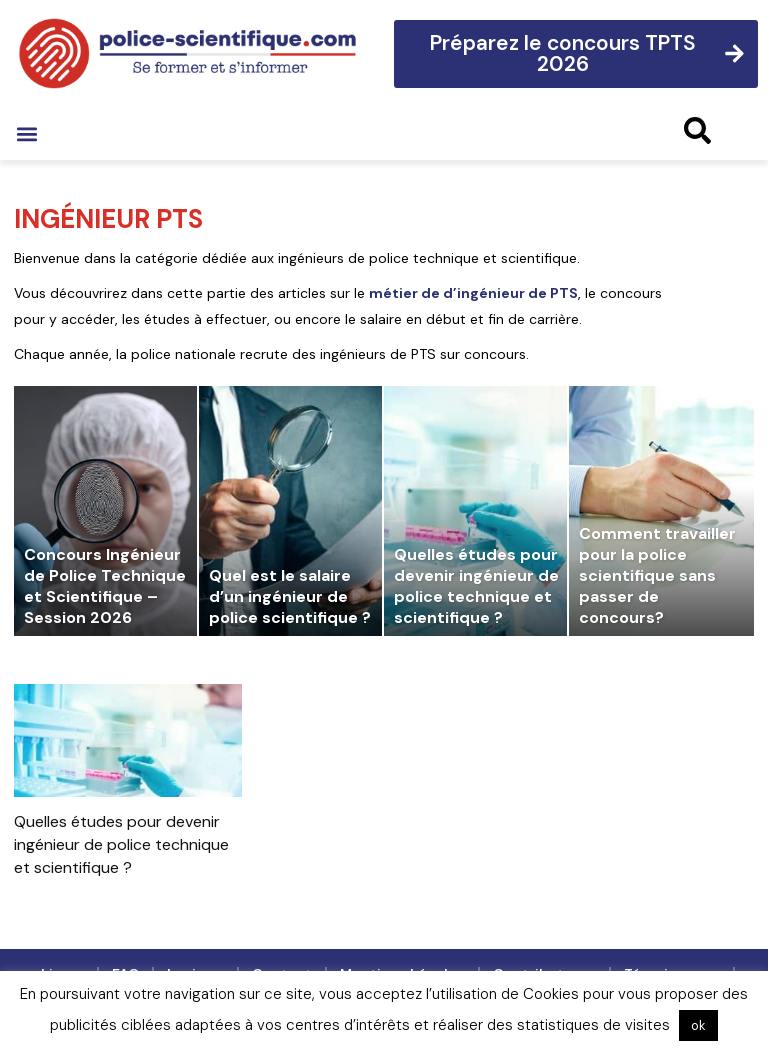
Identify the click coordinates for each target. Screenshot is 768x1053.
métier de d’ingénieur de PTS (473, 293)
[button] (26, 133)
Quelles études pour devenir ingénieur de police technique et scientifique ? (121, 844)
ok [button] (698, 1025)
